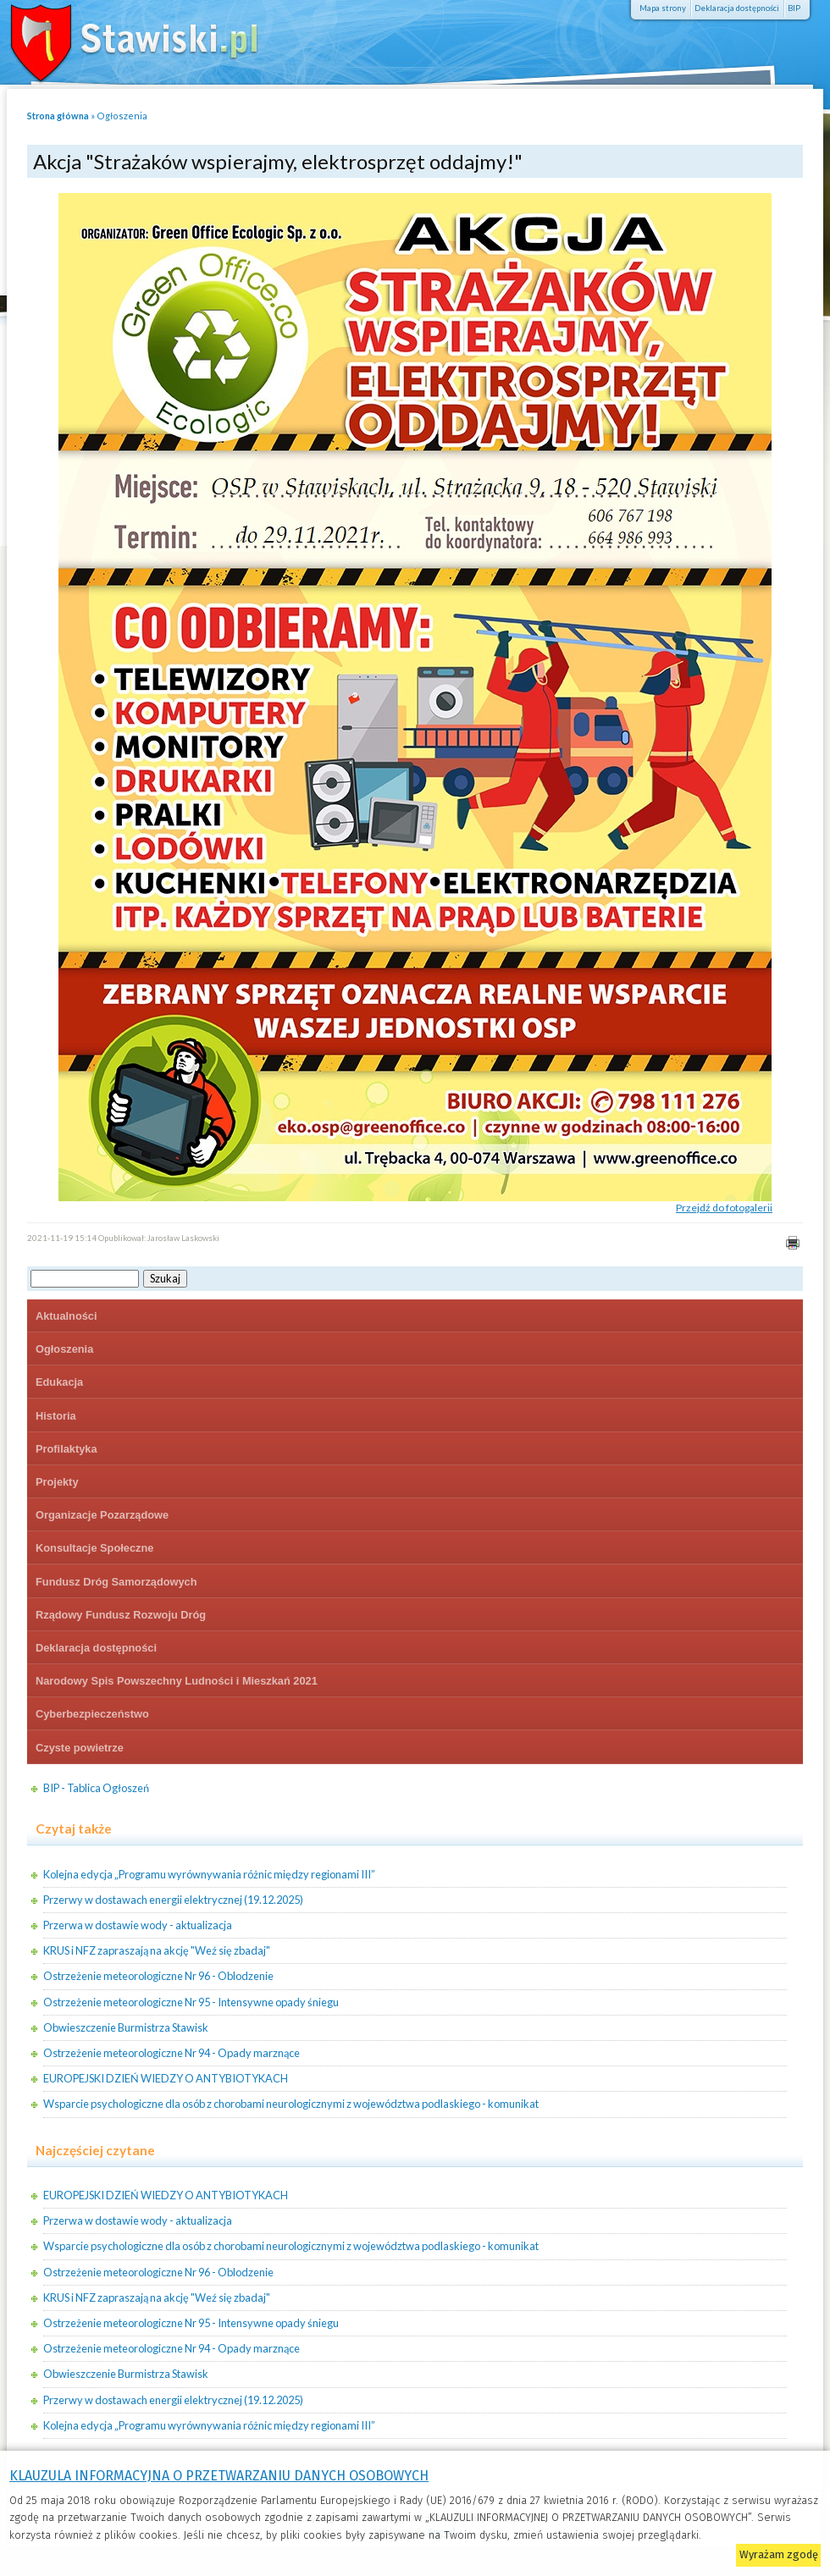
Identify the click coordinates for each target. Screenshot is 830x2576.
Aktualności (66, 1316)
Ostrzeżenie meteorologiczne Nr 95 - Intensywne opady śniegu (191, 2002)
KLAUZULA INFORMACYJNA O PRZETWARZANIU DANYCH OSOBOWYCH (219, 2476)
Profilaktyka (66, 1448)
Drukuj (792, 1242)
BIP (794, 8)
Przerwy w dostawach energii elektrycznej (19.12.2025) (173, 1899)
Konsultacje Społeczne (94, 1548)
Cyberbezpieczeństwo (92, 1713)
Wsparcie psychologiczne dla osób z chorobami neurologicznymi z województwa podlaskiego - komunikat (291, 2103)
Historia (56, 1415)
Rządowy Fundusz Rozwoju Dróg (121, 1614)
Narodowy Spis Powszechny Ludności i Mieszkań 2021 (177, 1680)
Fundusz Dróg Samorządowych (116, 1581)
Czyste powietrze (80, 1747)
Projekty (57, 1482)
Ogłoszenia (122, 115)
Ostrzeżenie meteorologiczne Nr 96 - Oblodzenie (158, 1976)
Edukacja (59, 1382)
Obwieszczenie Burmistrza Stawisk (125, 2027)
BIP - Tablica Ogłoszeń (96, 1788)
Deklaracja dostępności (736, 8)
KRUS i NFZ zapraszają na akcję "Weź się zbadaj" (156, 1950)
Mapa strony (662, 8)
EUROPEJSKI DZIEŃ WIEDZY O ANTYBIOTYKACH (165, 2078)
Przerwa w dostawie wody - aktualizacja (137, 1925)
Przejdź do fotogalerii (724, 1207)
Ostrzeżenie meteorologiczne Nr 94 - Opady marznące (171, 2053)
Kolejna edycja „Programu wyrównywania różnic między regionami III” (209, 1874)
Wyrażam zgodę (778, 2554)
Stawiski (123, 38)
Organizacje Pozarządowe (102, 1515)
